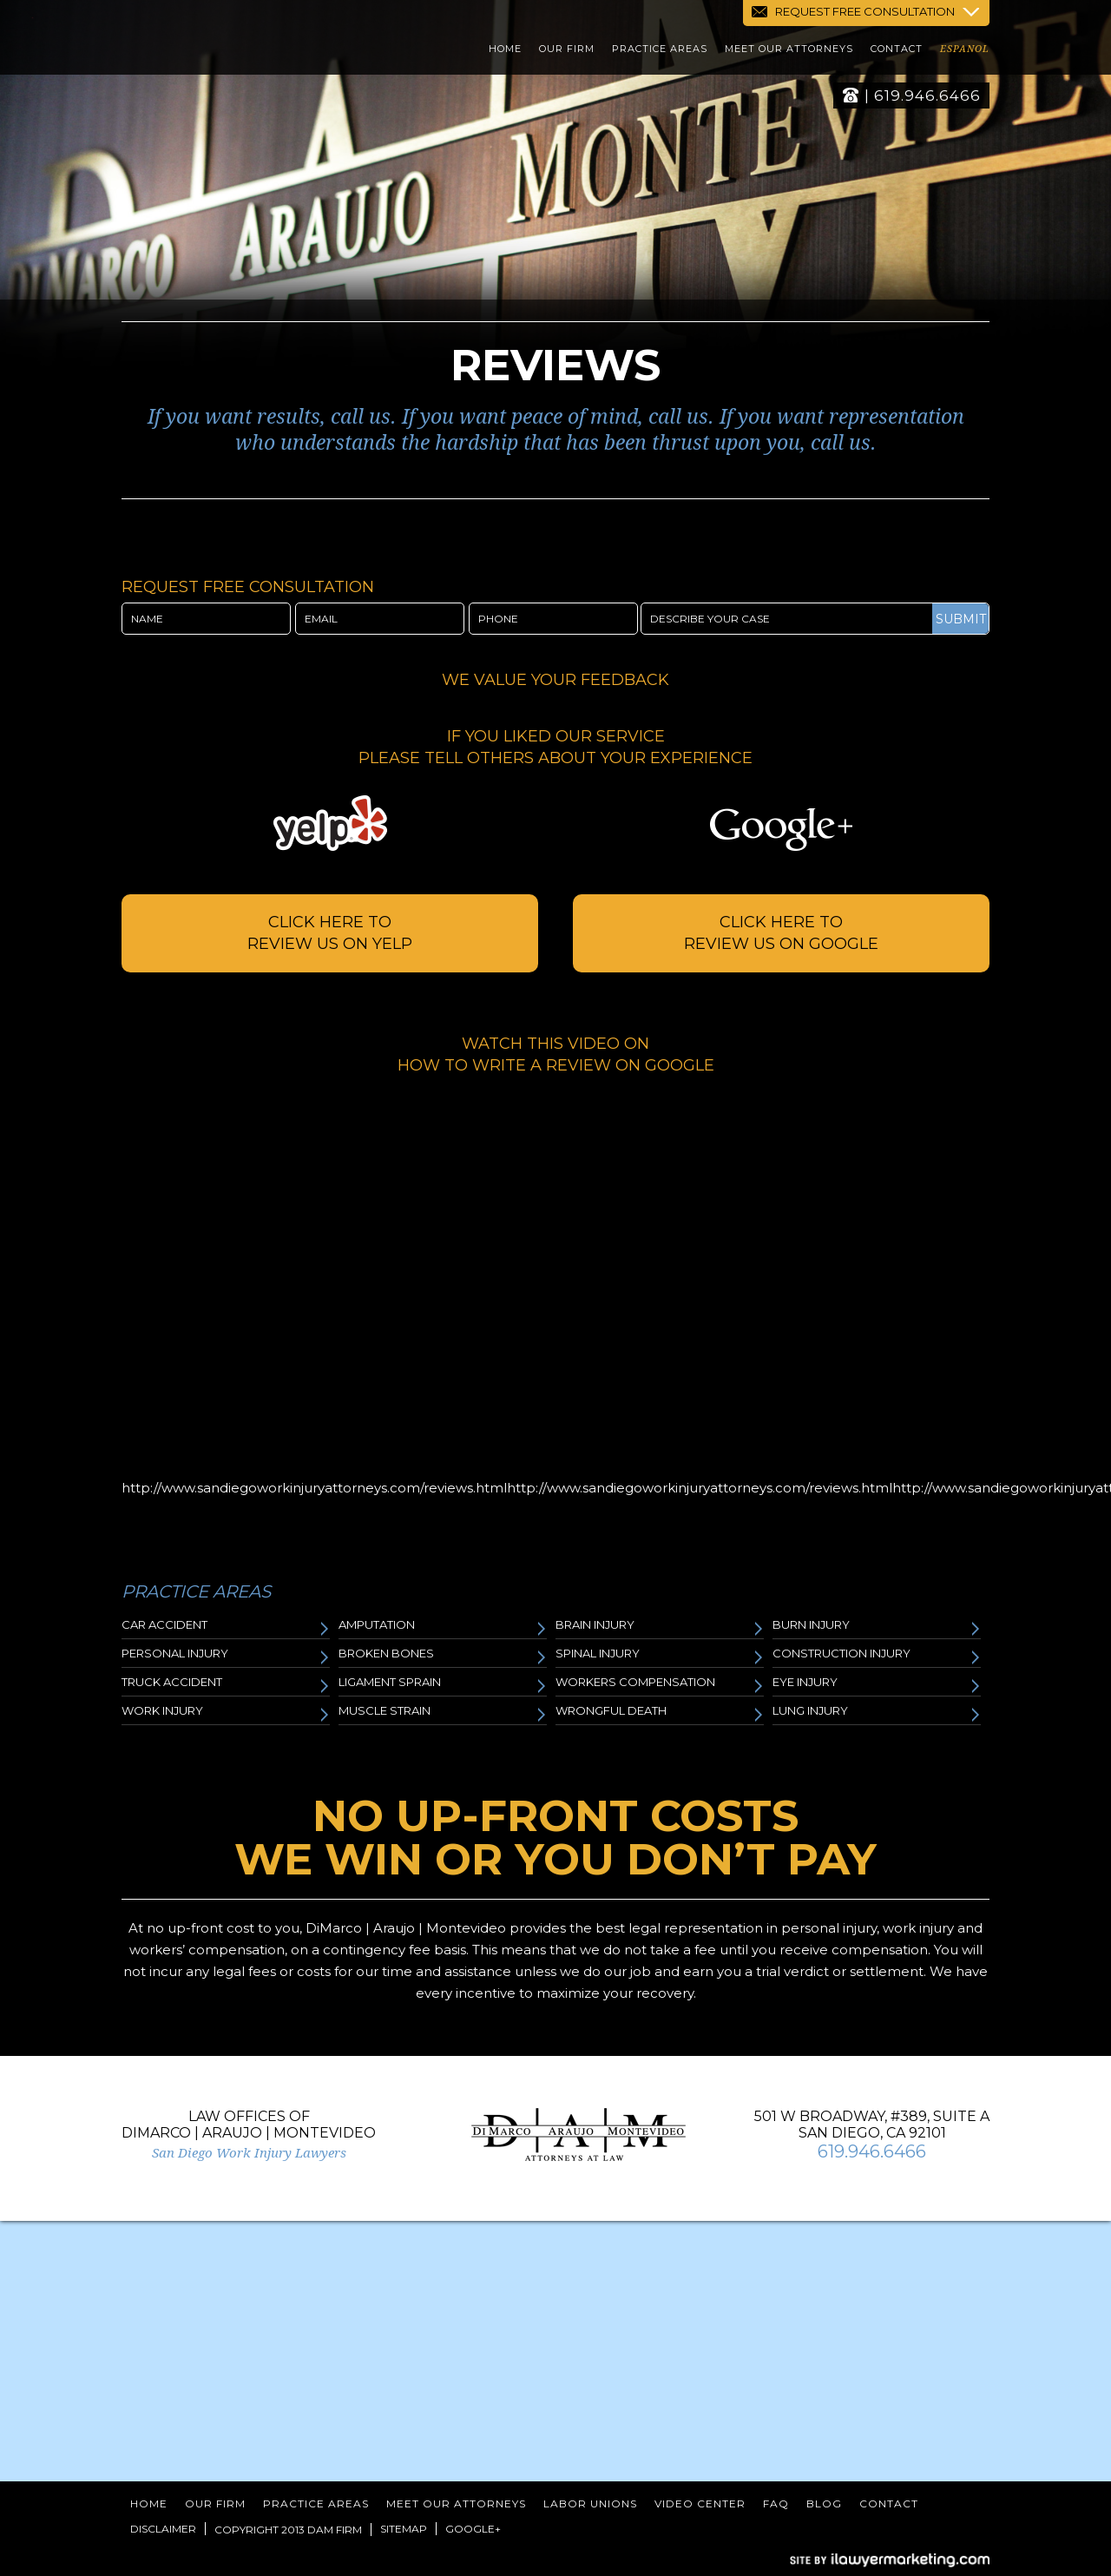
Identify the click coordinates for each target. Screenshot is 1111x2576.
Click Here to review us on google (781, 932)
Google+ (473, 2528)
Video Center (700, 2503)
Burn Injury (876, 1627)
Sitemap (403, 2528)
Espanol (964, 51)
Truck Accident (226, 1685)
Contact (897, 51)
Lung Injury (876, 1713)
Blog (824, 2503)
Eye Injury (876, 1685)
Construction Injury (876, 1656)
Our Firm (567, 51)
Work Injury (226, 1713)
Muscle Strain (443, 1713)
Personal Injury (226, 1656)
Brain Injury (660, 1627)
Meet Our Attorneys (789, 51)
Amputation (443, 1627)
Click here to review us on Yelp (329, 932)
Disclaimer (163, 2528)
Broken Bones (443, 1656)
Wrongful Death (660, 1713)
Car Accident (226, 1627)
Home (505, 51)
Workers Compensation (660, 1685)
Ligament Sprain (443, 1685)
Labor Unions (590, 2503)
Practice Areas (659, 51)
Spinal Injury (660, 1656)
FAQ (776, 2503)
